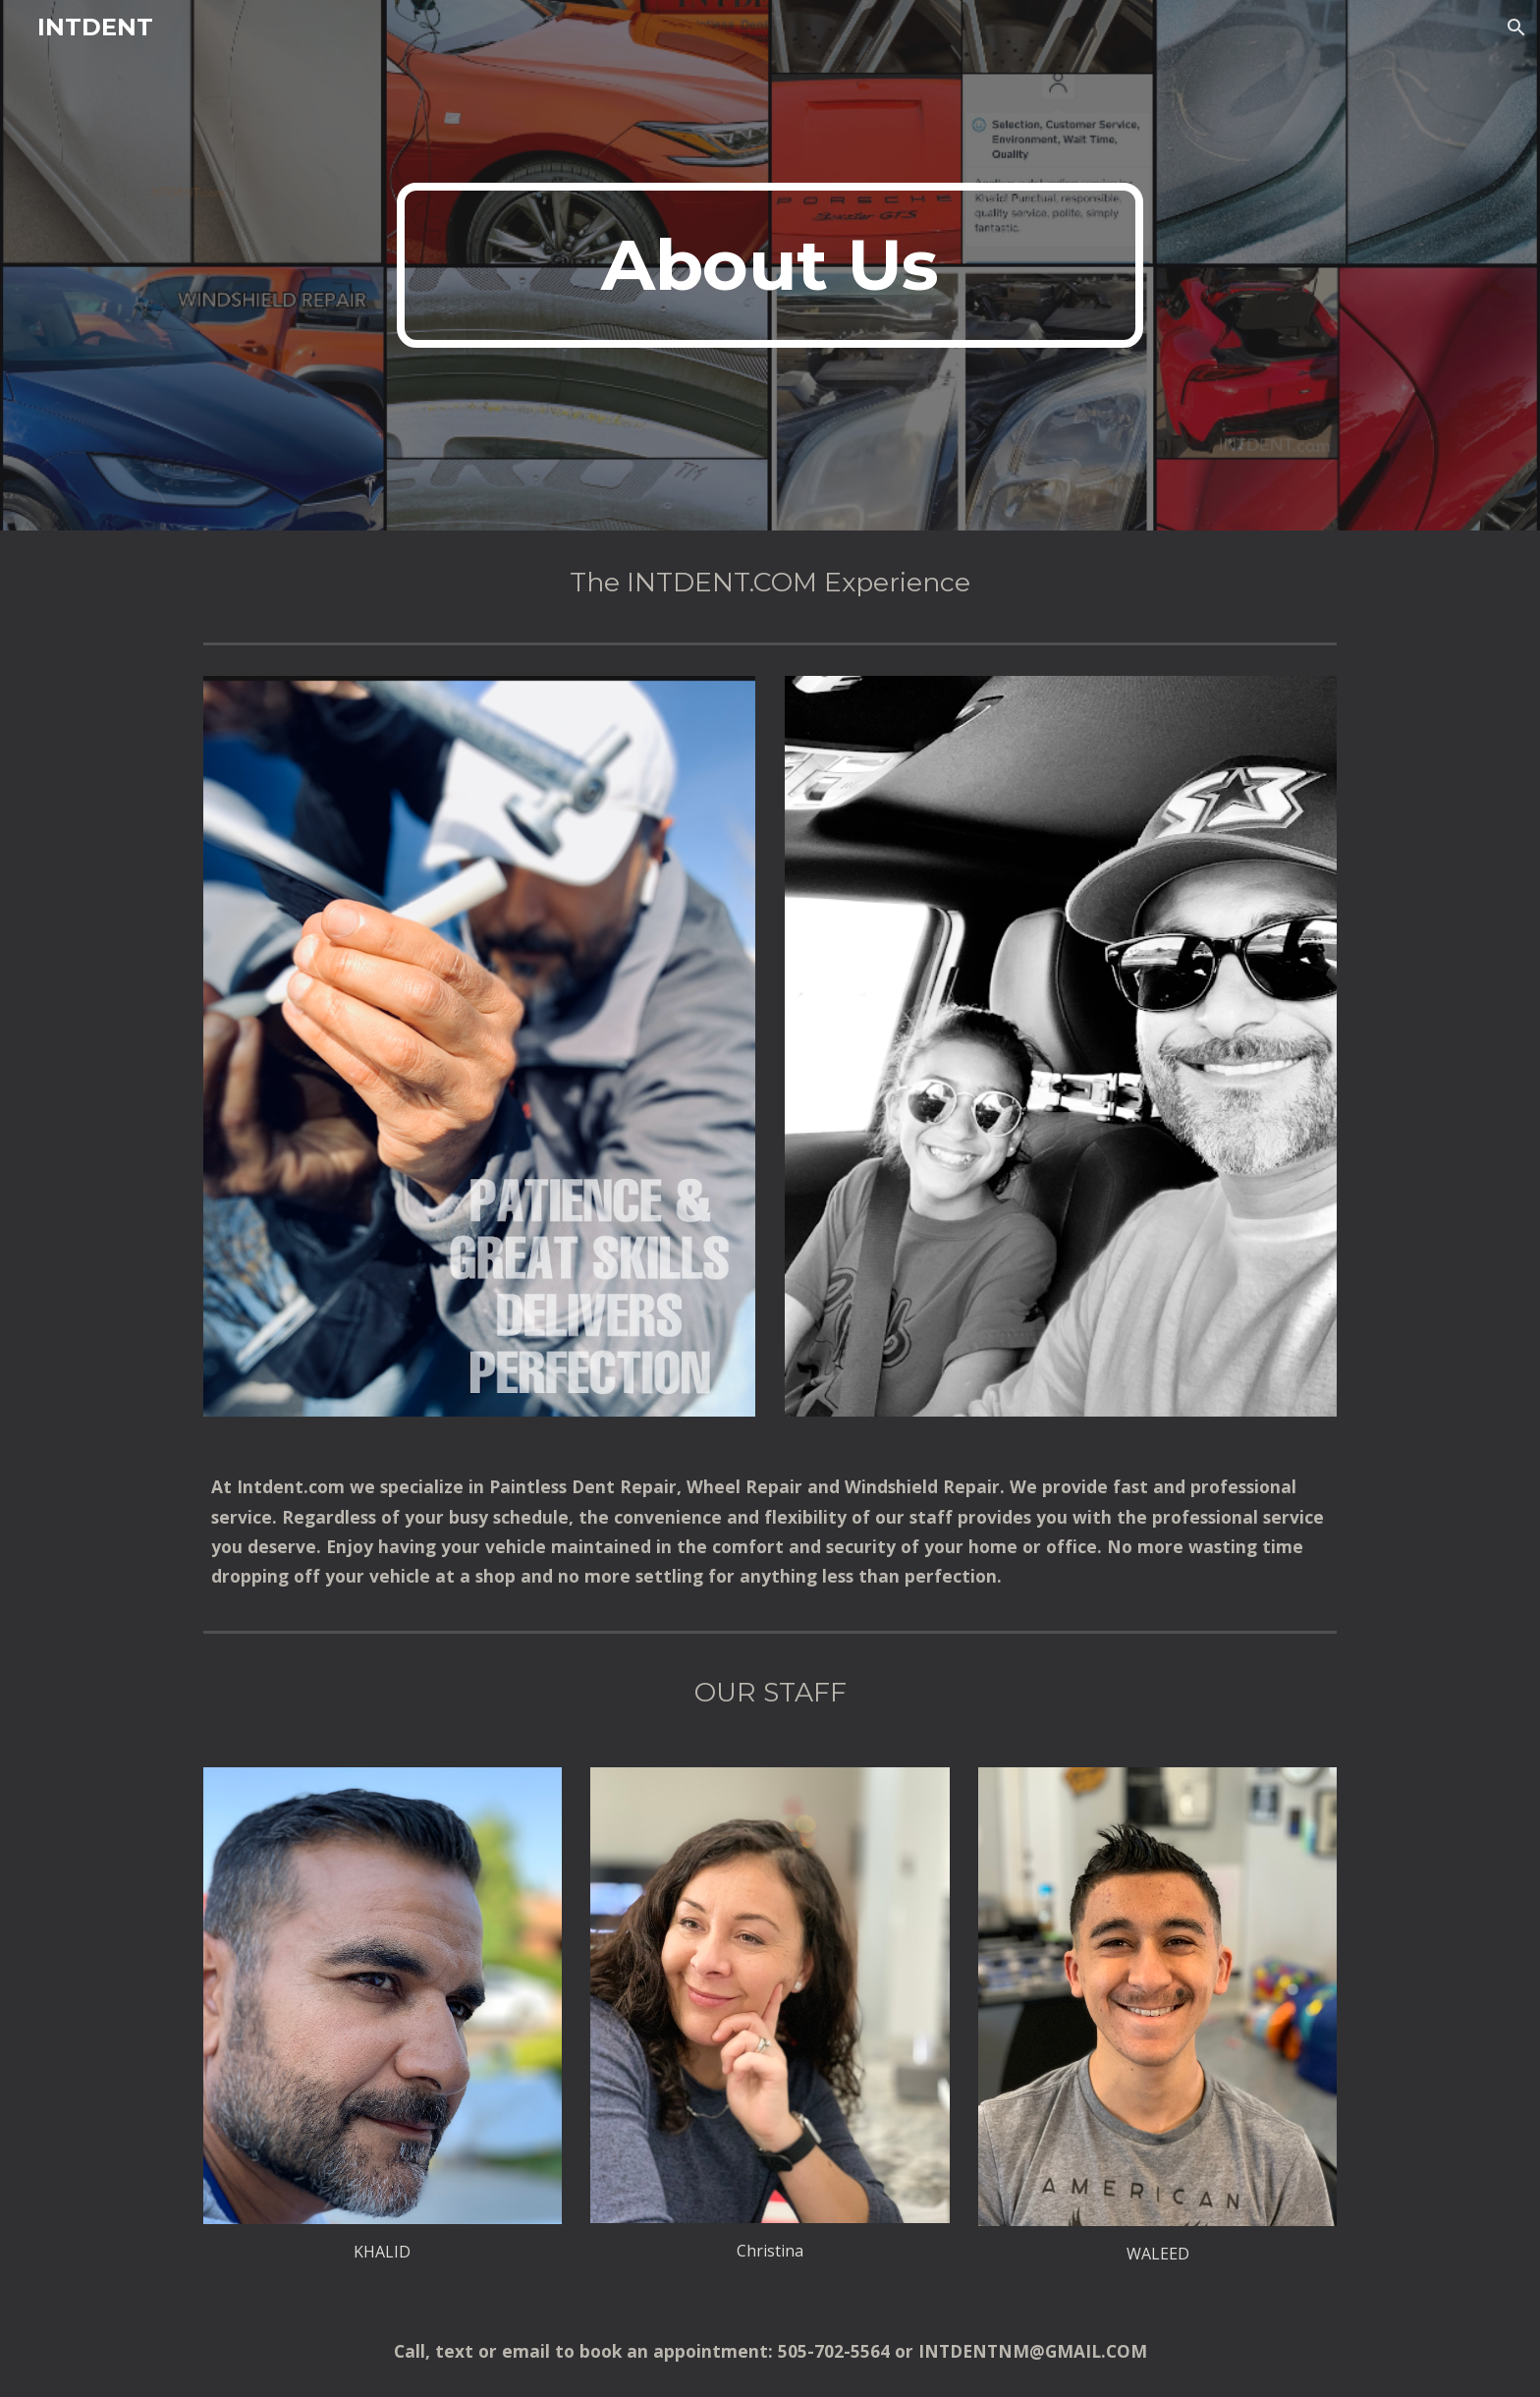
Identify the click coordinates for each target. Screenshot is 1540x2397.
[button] (1516, 27)
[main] (770, 265)
